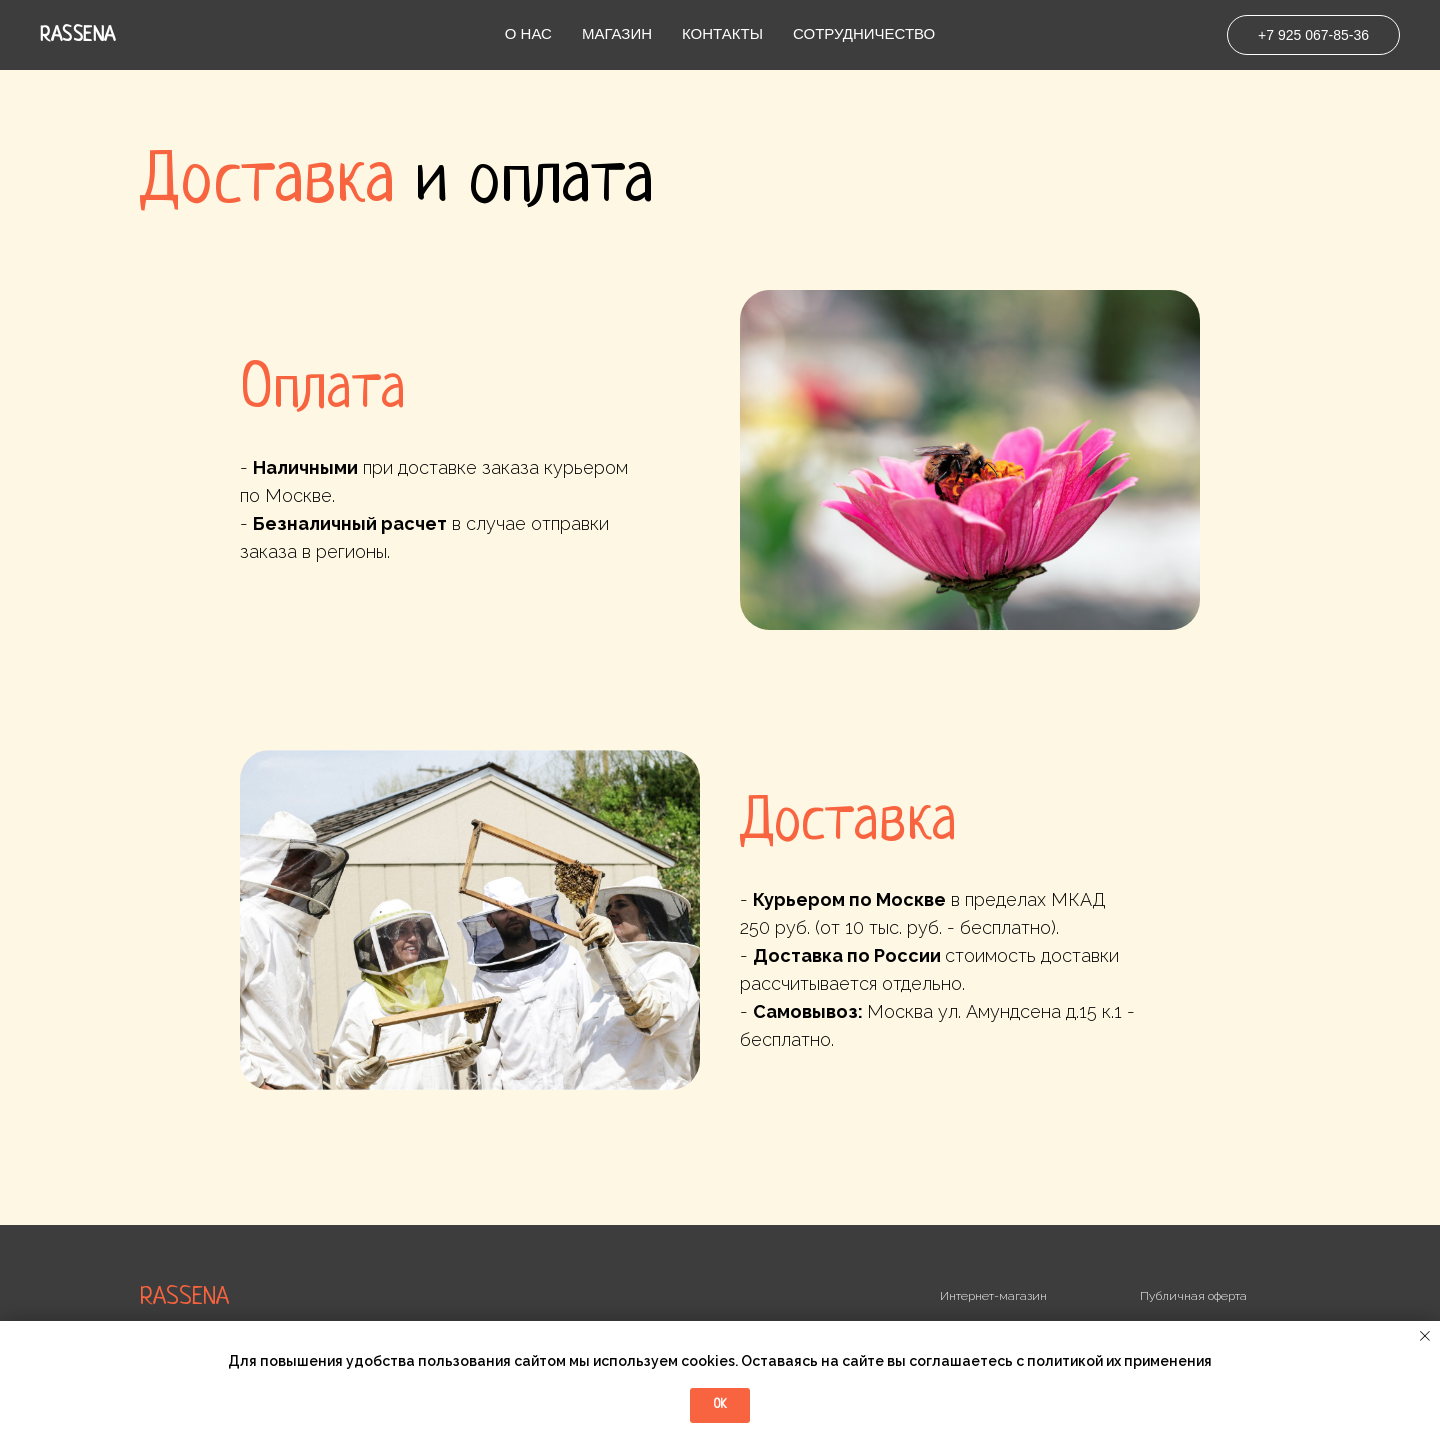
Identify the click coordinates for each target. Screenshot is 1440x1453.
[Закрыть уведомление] (1425, 1336)
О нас (528, 33)
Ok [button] (720, 1405)
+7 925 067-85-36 (1313, 35)
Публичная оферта (1193, 1296)
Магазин (617, 33)
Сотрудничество (864, 33)
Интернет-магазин (993, 1296)
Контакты (722, 33)
